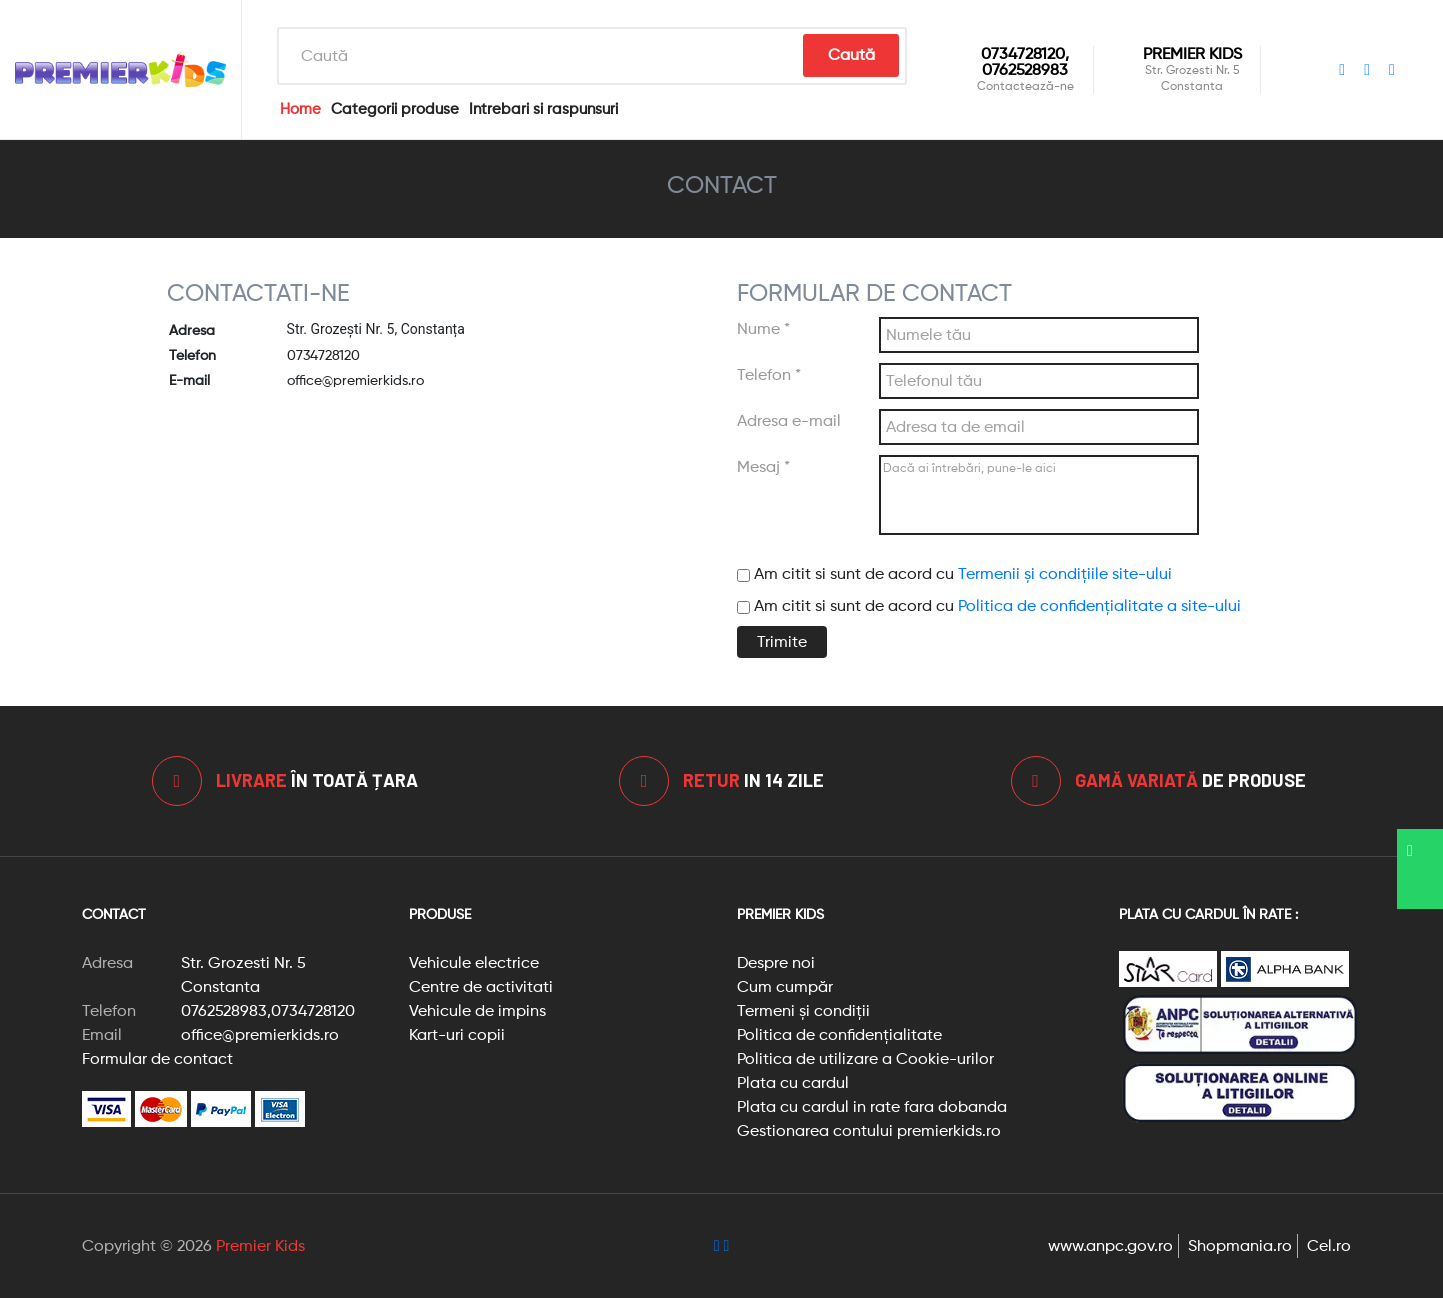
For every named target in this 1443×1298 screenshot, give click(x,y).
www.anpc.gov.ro (1110, 1245)
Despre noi (776, 962)
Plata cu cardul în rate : (1208, 913)
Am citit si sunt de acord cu (954, 573)
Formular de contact (157, 1058)
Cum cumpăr (785, 986)
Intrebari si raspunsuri (543, 109)
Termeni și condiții (803, 1010)
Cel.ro (1329, 1245)
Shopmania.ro (1240, 1245)
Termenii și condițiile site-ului (1065, 573)
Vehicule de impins (477, 1010)
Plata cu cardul (793, 1082)
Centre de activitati (481, 986)
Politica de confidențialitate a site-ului (1099, 605)
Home (300, 109)
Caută (851, 54)
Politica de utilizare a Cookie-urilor (865, 1058)
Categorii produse (395, 109)
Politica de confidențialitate (839, 1034)
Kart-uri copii (457, 1034)
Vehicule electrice (474, 962)
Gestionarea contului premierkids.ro (869, 1130)
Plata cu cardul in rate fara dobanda (872, 1106)
